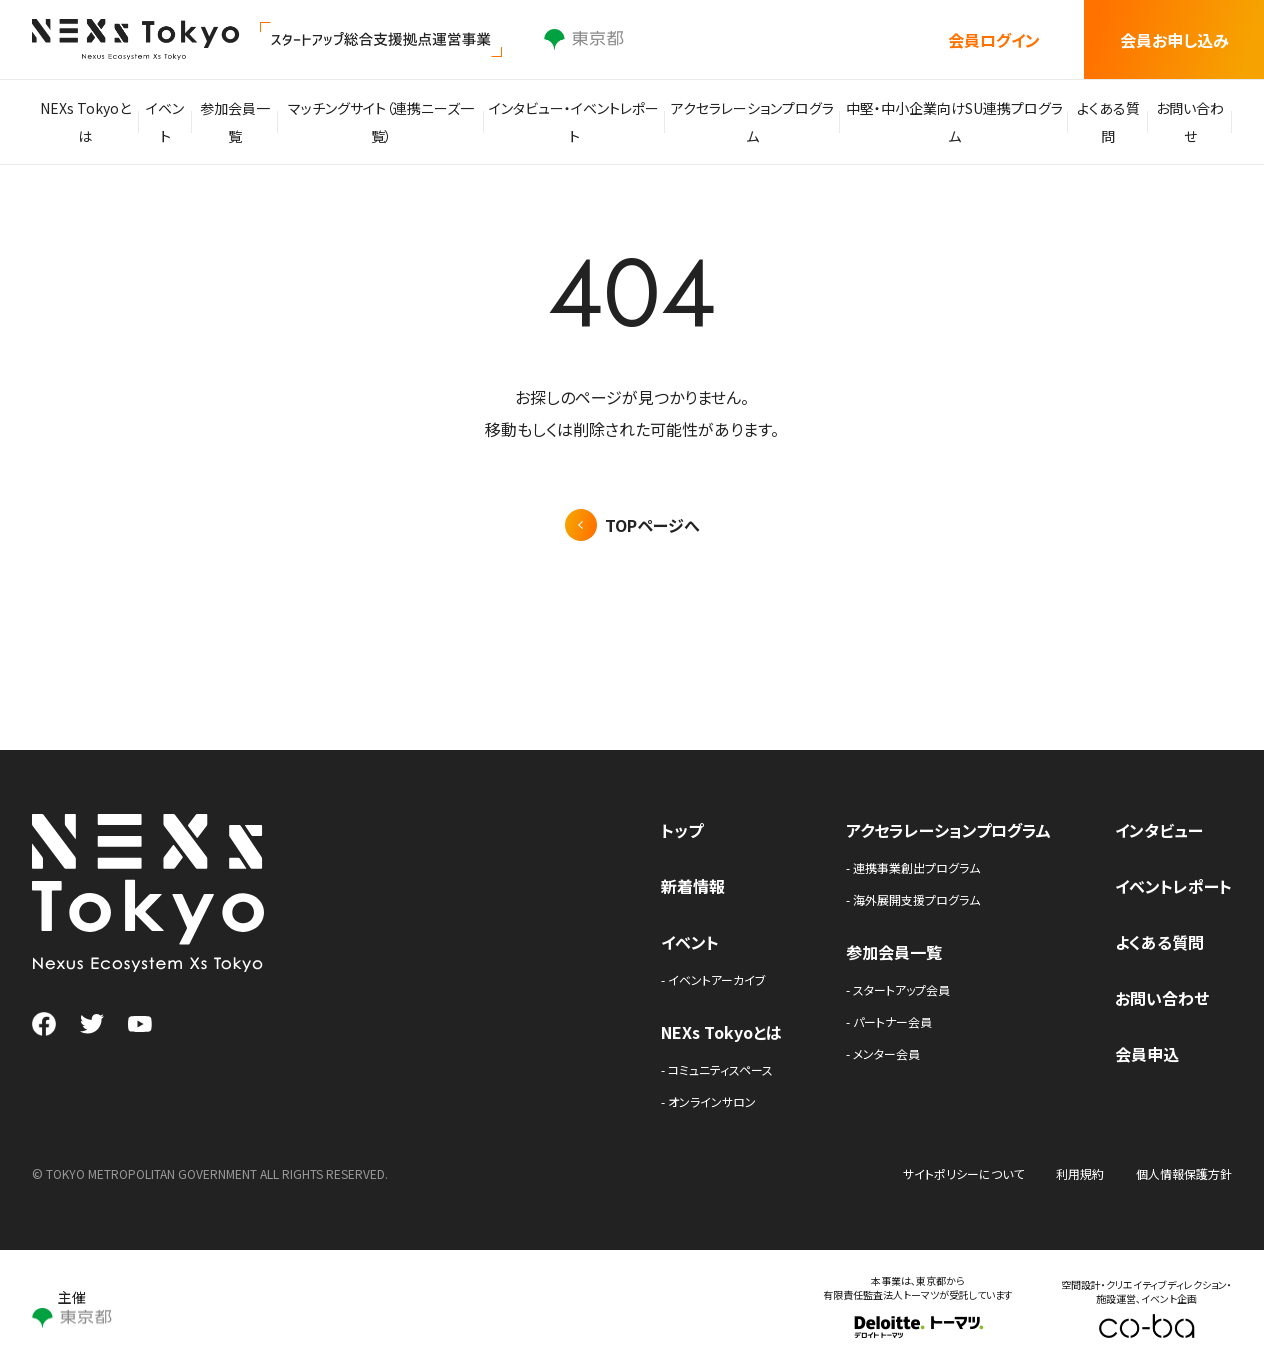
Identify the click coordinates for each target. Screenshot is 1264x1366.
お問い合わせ (1188, 122)
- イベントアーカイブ (713, 979)
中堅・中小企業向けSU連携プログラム (950, 122)
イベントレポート (1173, 886)
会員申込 (1147, 1054)
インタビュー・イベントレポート (579, 122)
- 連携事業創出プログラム (913, 867)
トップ (682, 830)
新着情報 (693, 886)
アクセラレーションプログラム (753, 122)
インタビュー (1159, 830)
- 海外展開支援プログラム (913, 899)
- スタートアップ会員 (898, 989)
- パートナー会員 (889, 1021)
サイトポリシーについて (963, 1173)
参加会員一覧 (246, 122)
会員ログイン (994, 40)
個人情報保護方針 (1184, 1173)
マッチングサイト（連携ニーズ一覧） (391, 122)
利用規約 (1080, 1173)
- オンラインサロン (708, 1101)
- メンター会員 (883, 1053)
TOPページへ (652, 525)
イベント (171, 122)
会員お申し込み (1174, 40)
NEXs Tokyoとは (86, 122)
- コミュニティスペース (717, 1069)
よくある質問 (1101, 122)
